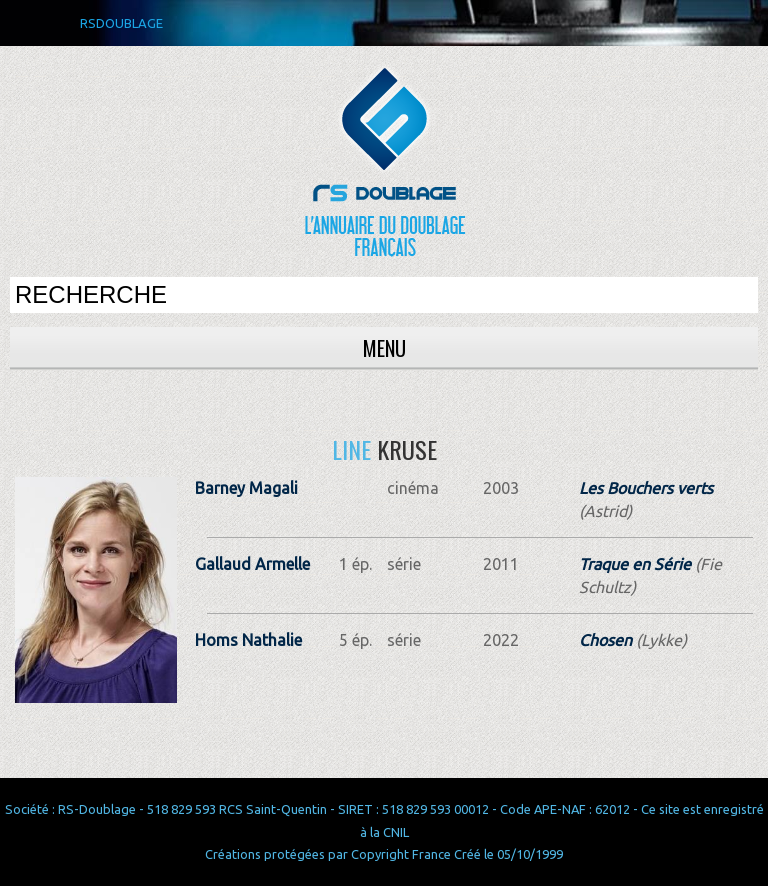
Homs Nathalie (248, 640)
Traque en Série (635, 564)
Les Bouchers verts (646, 488)
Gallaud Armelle (252, 564)
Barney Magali (246, 488)
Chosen (605, 640)
